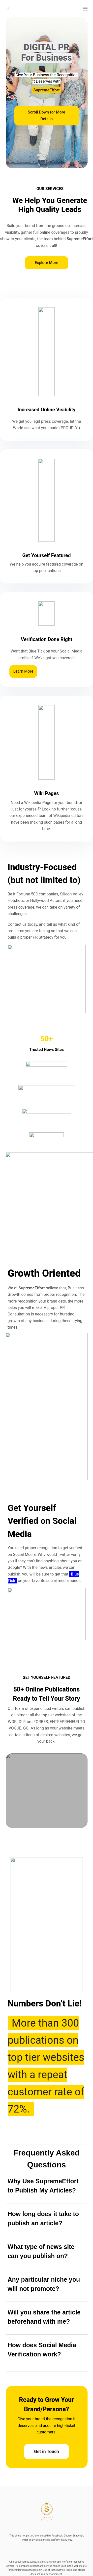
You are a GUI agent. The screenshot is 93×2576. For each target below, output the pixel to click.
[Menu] (85, 8)
